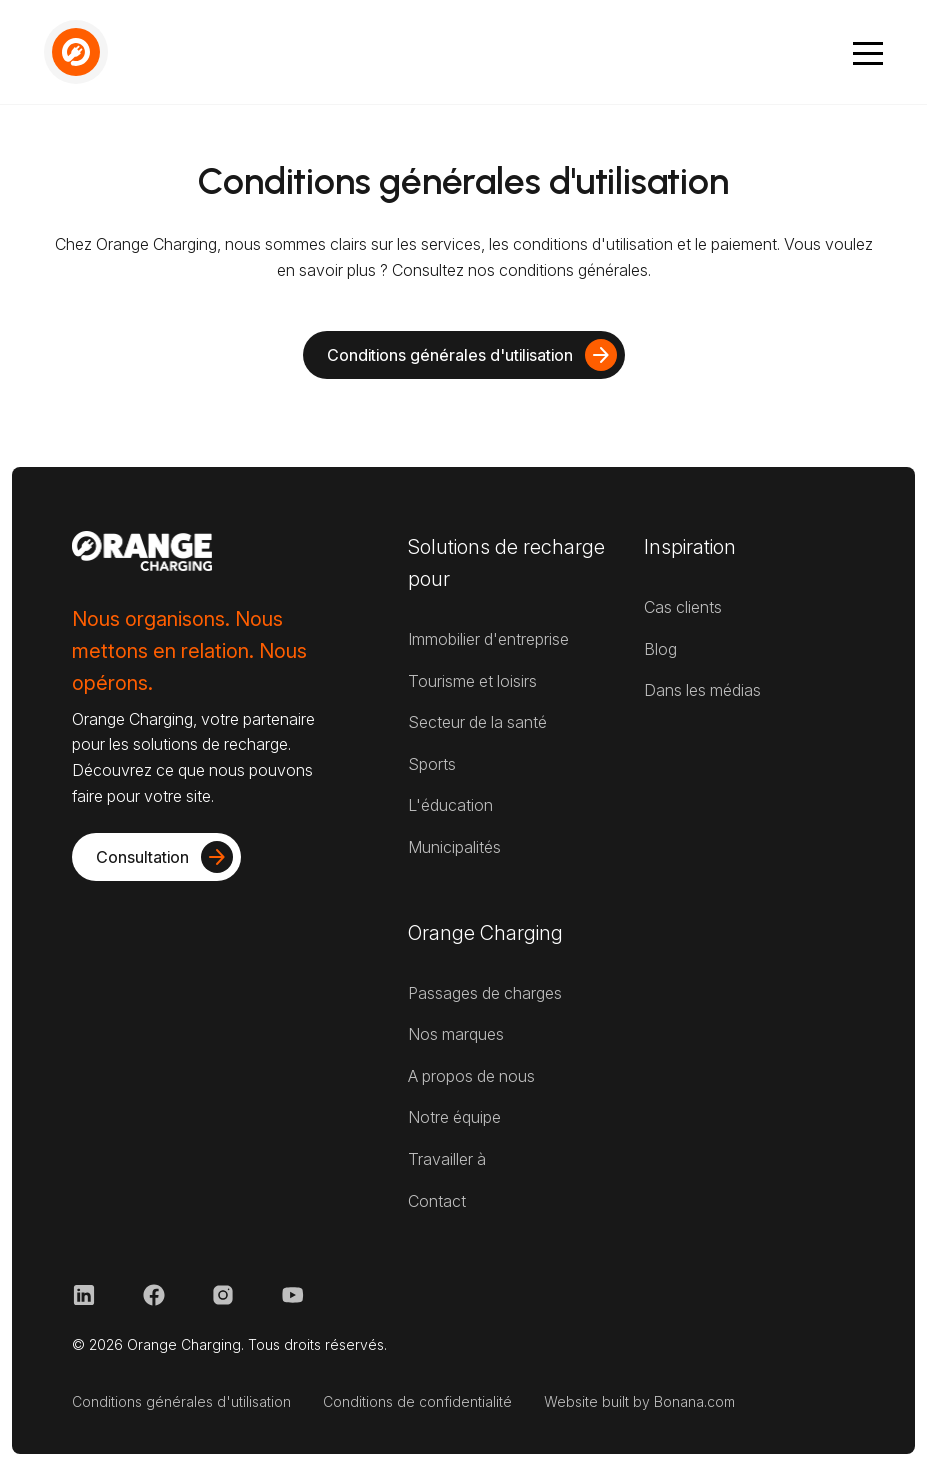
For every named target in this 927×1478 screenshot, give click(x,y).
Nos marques (456, 1034)
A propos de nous (471, 1076)
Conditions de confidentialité (417, 1401)
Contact (437, 1201)
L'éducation (450, 805)
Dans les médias (702, 690)
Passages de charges (485, 993)
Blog (660, 649)
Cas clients (683, 607)
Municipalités (454, 847)
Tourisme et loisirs (472, 681)
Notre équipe (454, 1117)
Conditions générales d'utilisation (181, 1401)
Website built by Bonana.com (639, 1401)
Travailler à (447, 1159)
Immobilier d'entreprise (488, 639)
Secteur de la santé (477, 722)
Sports (432, 764)
